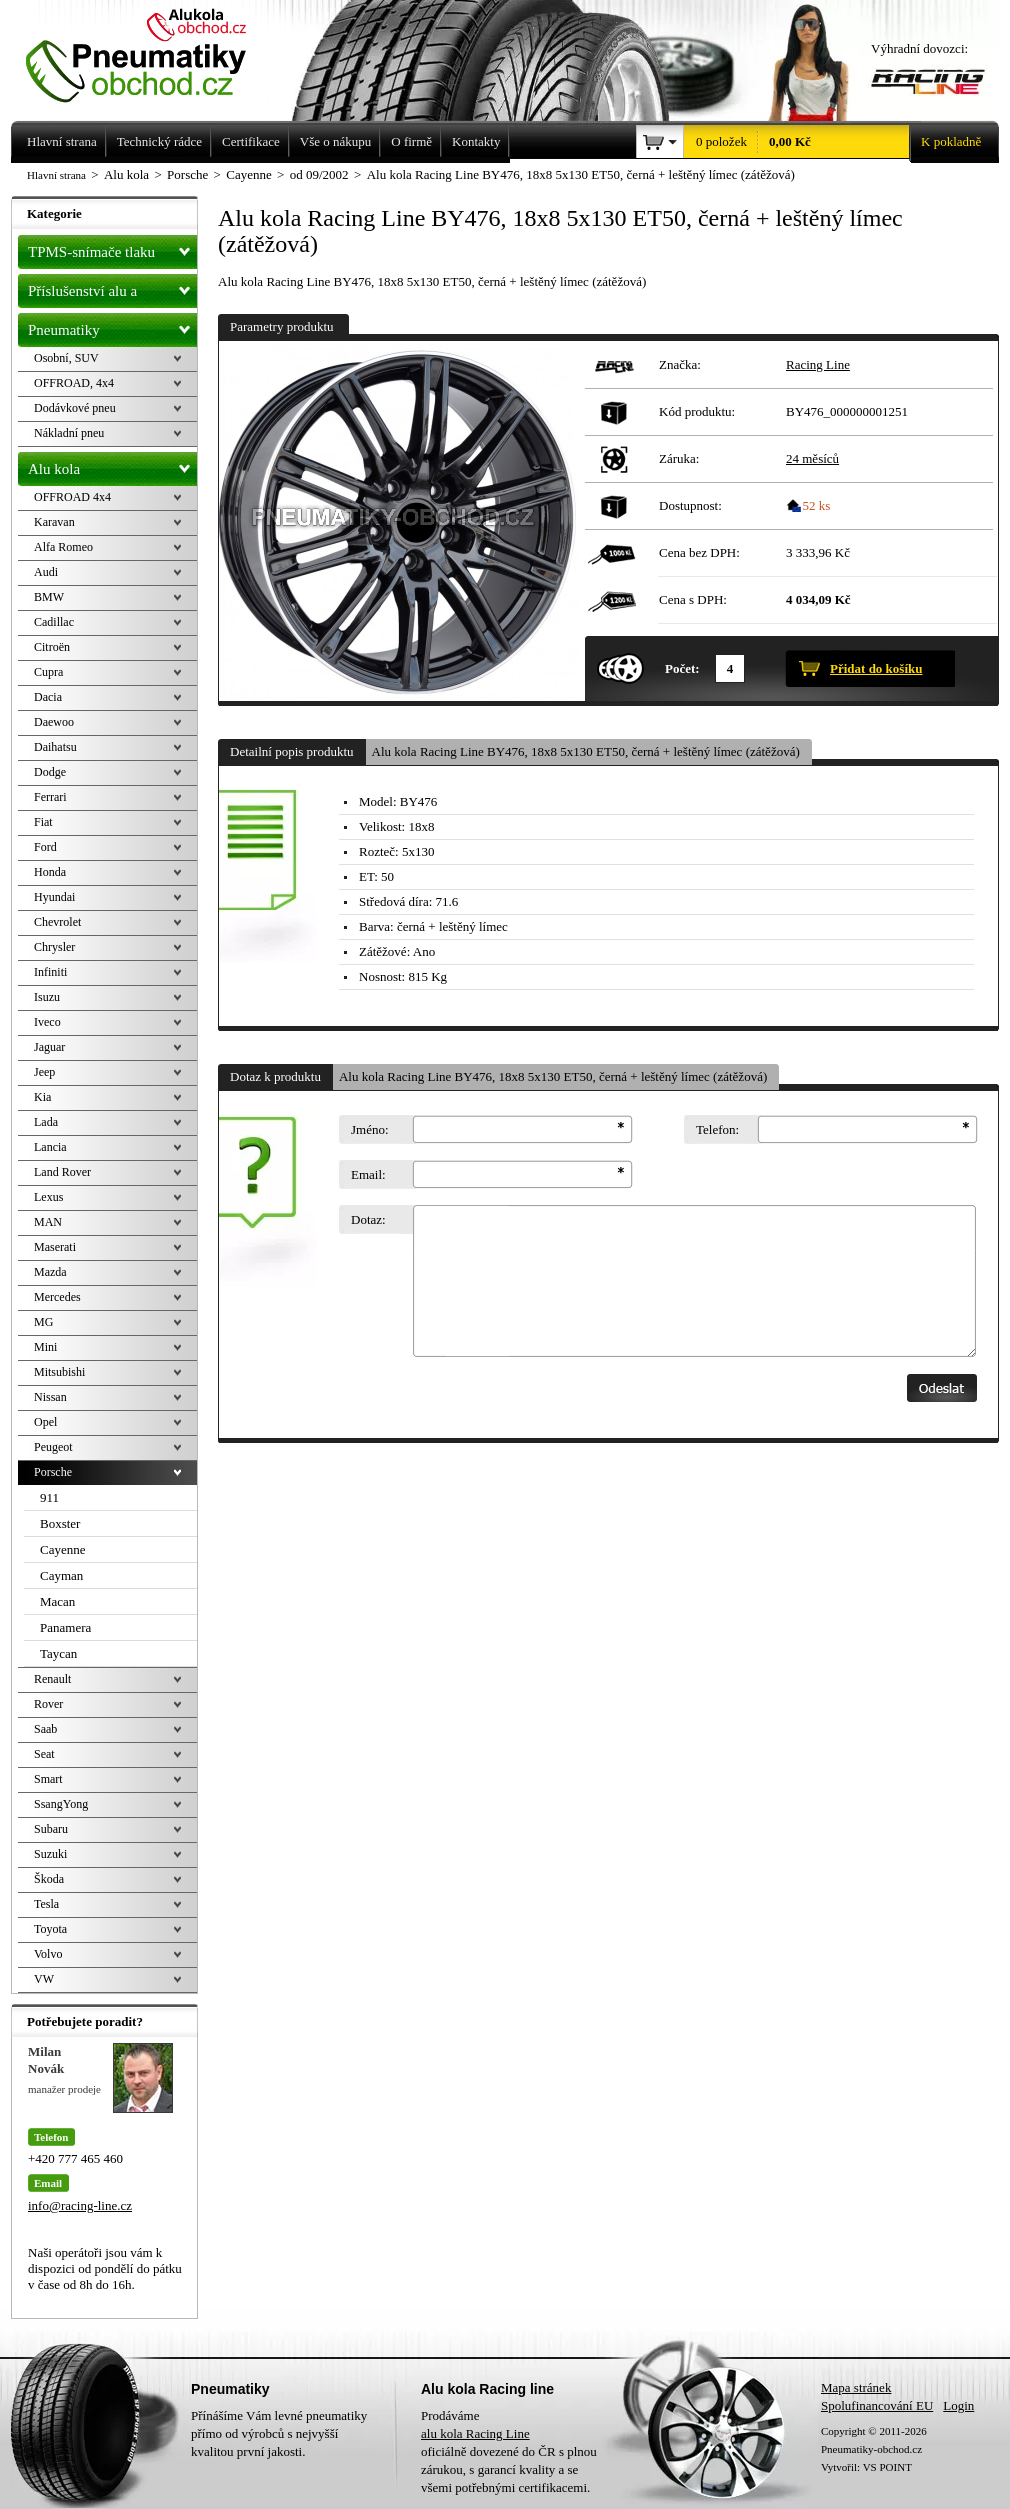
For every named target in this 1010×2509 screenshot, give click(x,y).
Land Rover (62, 1172)
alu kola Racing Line (475, 2433)
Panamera (65, 1627)
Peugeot (53, 1447)
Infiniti (50, 972)
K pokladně (945, 142)
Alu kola (112, 465)
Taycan (58, 1653)
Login (958, 2405)
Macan (57, 1601)
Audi (46, 572)
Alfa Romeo (63, 547)
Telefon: (717, 1129)
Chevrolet (57, 922)
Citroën (52, 647)
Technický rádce (159, 141)
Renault (52, 1679)
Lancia (50, 1147)
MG (43, 1322)
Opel (45, 1422)
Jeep (44, 1072)
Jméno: (370, 1129)
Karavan (54, 522)
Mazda (50, 1272)
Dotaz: (368, 1219)
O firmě (411, 141)
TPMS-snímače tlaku (112, 248)
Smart (48, 1779)
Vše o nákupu (336, 141)
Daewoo (54, 722)
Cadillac (54, 622)
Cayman (61, 1575)
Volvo (48, 1954)
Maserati (55, 1247)
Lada (46, 1122)
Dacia (48, 697)
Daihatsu (55, 747)
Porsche (53, 1472)
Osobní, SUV (66, 358)
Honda (50, 872)
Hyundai (54, 897)
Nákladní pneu (69, 433)
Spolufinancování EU (877, 2405)
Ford (45, 847)
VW (44, 1979)
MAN (48, 1222)
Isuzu (47, 997)
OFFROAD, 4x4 (74, 383)
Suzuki (50, 1854)
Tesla (46, 1904)
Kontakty (476, 141)
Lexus (48, 1197)
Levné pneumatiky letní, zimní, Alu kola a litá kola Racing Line (151, 52)
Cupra (48, 672)
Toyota (50, 1929)
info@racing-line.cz (80, 2205)
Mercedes (57, 1297)
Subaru (51, 1829)
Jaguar (49, 1047)
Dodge (50, 772)
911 (49, 1497)
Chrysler (54, 947)
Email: (368, 1174)
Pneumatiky (112, 326)
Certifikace (251, 141)
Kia (42, 1097)
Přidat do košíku (876, 668)
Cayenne (62, 1549)
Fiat (43, 822)
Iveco (47, 1022)
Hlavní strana (56, 175)
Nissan (50, 1397)
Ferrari (50, 797)
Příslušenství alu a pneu (112, 291)
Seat (44, 1754)
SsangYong (61, 1804)
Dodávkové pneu (75, 408)
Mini (45, 1347)
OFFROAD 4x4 (72, 497)
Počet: (682, 668)
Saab (45, 1729)
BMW (49, 597)
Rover (48, 1704)
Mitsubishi (59, 1372)
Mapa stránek (856, 2387)
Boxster (60, 1523)
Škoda (49, 1879)
